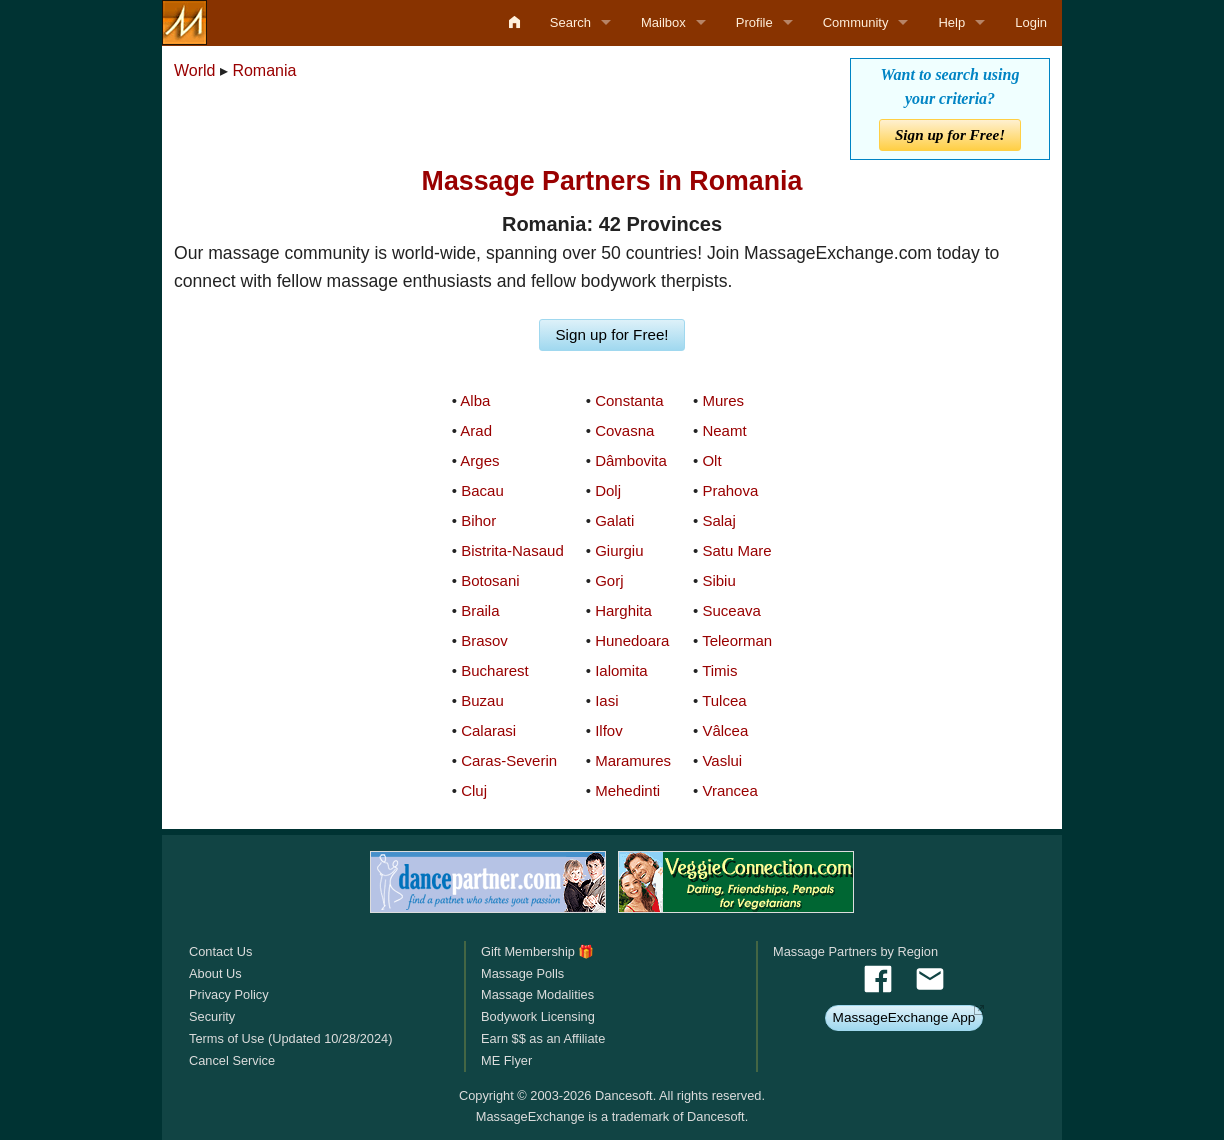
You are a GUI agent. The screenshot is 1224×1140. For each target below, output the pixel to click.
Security (212, 1016)
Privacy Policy (229, 994)
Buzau (482, 700)
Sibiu (718, 580)
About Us (215, 973)
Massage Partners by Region (855, 951)
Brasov (484, 640)
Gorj (609, 580)
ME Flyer (506, 1060)
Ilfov (609, 730)
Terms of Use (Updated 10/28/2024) (290, 1038)
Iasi (606, 700)
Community (856, 22)
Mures (723, 400)
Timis (719, 670)
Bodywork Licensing (538, 1016)
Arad (476, 430)
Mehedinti (627, 790)
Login (1031, 22)
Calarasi (488, 730)
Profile (754, 22)
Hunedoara (632, 640)
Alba (475, 400)
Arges (479, 460)
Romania (264, 70)
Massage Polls (522, 973)
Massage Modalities (537, 994)
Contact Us (220, 951)
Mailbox (663, 22)
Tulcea (724, 700)
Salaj (718, 520)
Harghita (623, 610)
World (195, 70)
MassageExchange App (904, 1017)
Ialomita (621, 670)
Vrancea (729, 790)
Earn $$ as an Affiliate (543, 1038)
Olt (711, 460)
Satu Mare (736, 550)
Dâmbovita (631, 460)
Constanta (629, 400)
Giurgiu (619, 550)
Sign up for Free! (950, 134)
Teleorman (737, 640)
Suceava (731, 610)
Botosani (490, 580)
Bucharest (495, 670)
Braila (480, 610)
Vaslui (722, 760)
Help (951, 22)
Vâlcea (725, 730)
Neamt (724, 430)
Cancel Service (232, 1060)
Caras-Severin (509, 760)
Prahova (730, 490)
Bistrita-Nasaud (512, 550)
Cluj (474, 790)
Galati (614, 520)
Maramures (633, 760)
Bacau (482, 490)
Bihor (478, 520)
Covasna (624, 430)
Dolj (608, 490)
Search (570, 22)
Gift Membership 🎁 (537, 951)
